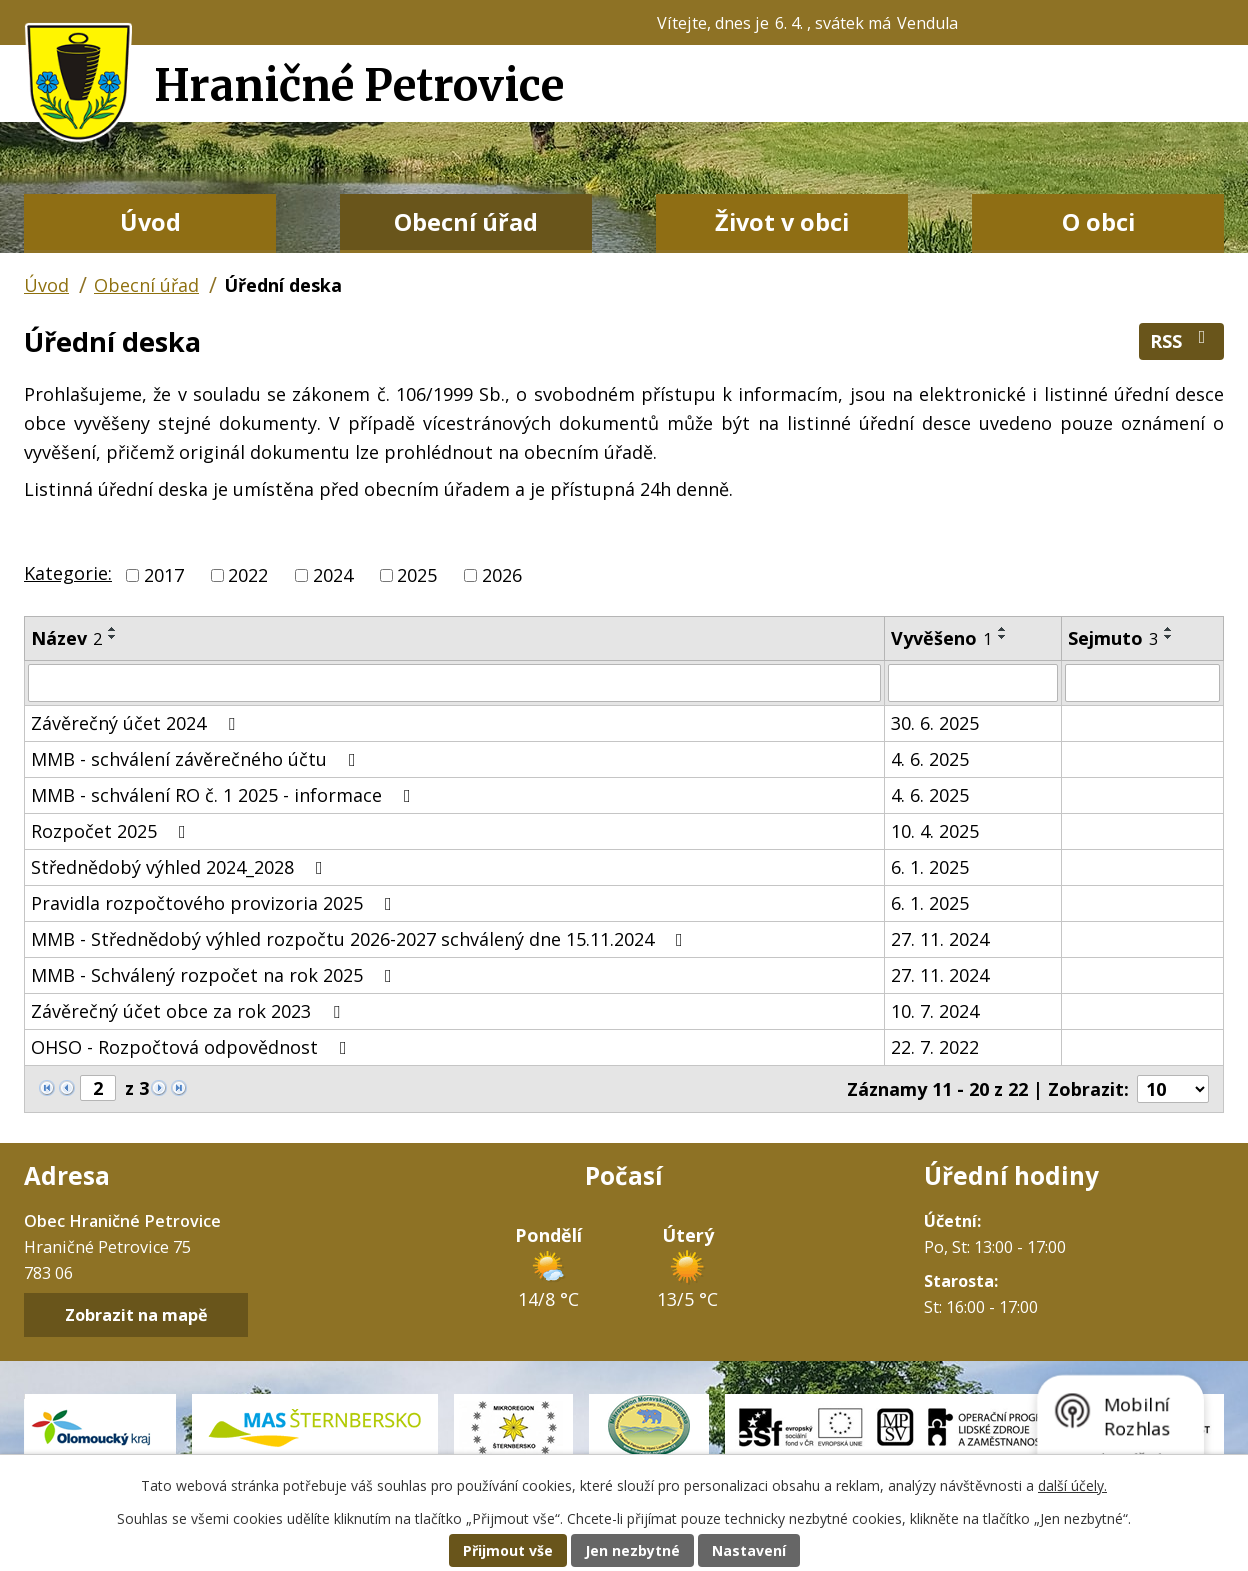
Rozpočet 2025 (112, 831)
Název (66, 638)
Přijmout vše (508, 1550)
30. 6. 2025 (935, 723)
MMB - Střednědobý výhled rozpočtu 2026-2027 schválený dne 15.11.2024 (361, 939)
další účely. (1072, 1485)
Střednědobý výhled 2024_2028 (181, 867)
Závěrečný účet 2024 (137, 723)
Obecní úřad (466, 222)
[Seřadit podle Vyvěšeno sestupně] (1003, 637)
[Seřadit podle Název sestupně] (113, 637)
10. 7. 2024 (935, 1011)
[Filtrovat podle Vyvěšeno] (972, 683)
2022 (248, 575)
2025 (417, 575)
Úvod (150, 222)
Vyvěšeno (941, 638)
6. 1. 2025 (930, 867)
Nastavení (749, 1550)
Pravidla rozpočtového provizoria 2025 (215, 903)
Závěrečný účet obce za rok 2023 (189, 1011)
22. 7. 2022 (935, 1047)
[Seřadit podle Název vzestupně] (113, 629)
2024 (333, 575)
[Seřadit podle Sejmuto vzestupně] (1169, 629)
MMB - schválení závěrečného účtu (197, 759)
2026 (502, 575)
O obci (1098, 222)
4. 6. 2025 (930, 759)
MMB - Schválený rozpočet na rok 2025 (215, 975)
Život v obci (782, 222)
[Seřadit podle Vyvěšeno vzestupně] (1003, 629)
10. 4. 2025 (935, 831)
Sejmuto (1113, 638)
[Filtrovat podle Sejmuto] (1142, 683)
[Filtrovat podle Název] (454, 683)
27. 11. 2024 (940, 939)
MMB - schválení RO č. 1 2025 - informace (225, 795)
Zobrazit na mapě (136, 1315)
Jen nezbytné (632, 1550)
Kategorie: (68, 573)
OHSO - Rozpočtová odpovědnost (193, 1047)
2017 (164, 575)
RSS (1182, 340)
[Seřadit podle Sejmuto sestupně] (1169, 637)
